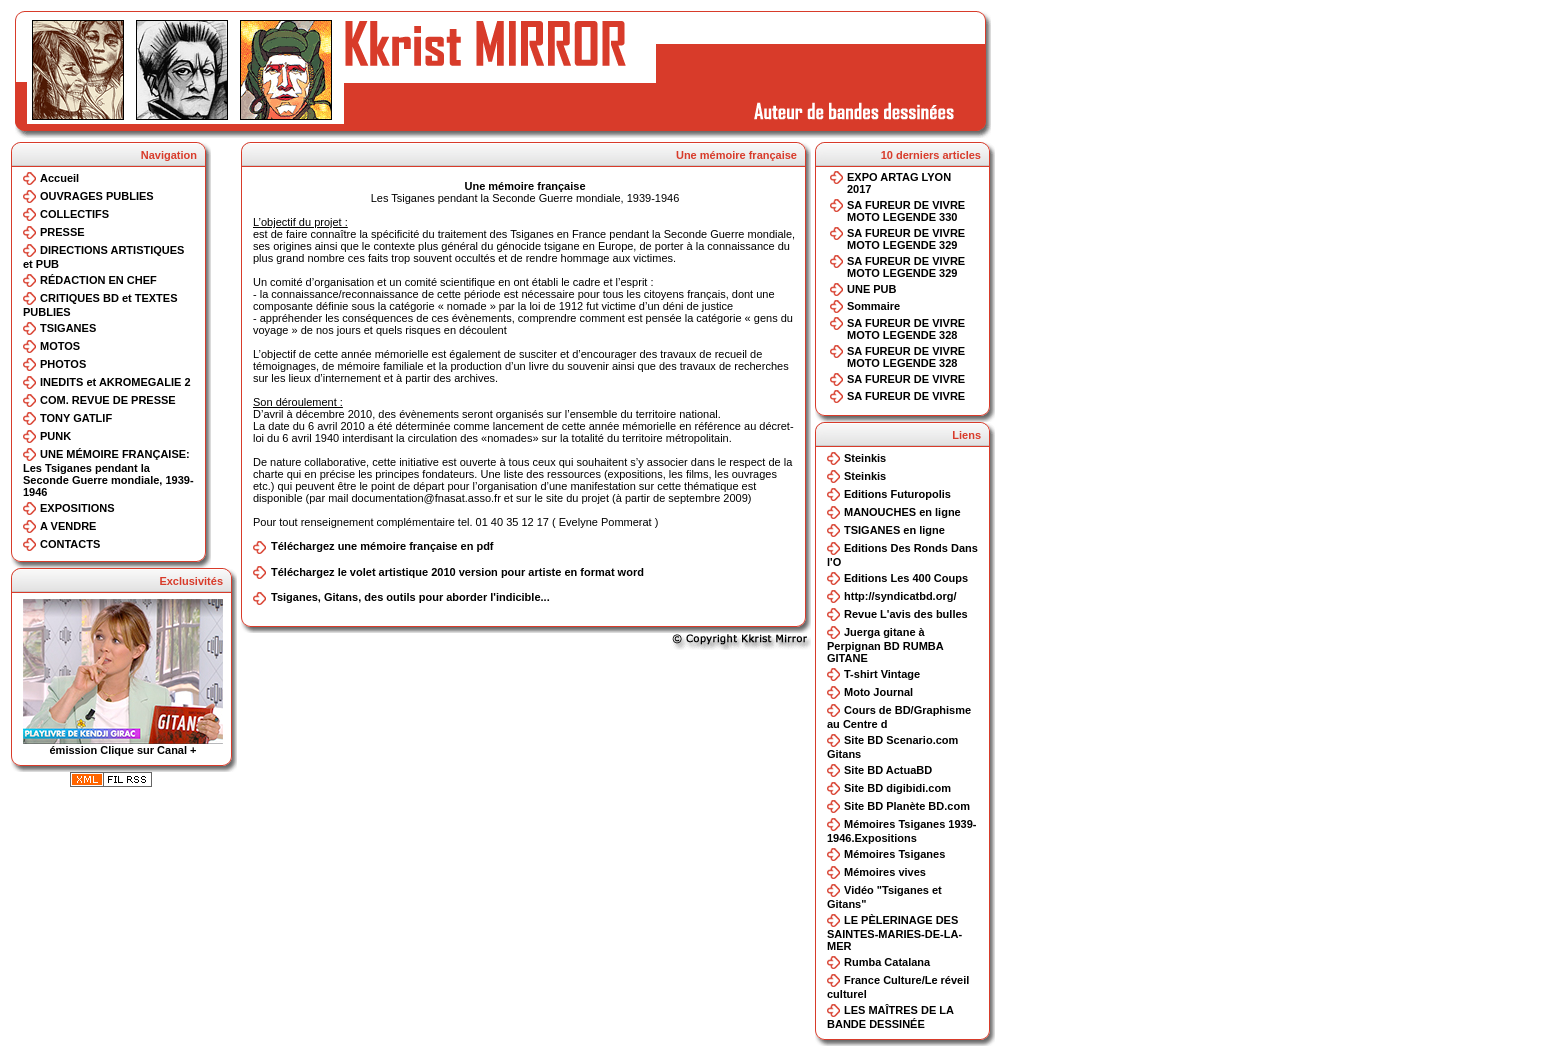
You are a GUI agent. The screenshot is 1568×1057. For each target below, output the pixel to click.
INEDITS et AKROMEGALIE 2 (115, 382)
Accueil (59, 178)
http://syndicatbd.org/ (900, 596)
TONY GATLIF (76, 418)
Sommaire (873, 306)
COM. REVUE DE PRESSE (108, 400)
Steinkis (865, 458)
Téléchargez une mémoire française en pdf (382, 546)
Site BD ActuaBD (888, 770)
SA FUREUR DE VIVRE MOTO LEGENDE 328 (906, 329)
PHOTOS (63, 364)
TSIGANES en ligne (894, 530)
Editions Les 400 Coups (906, 578)
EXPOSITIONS (77, 508)
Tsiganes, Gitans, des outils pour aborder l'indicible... (410, 597)
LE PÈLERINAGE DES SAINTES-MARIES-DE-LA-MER (894, 933)
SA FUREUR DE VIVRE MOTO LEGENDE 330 (906, 211)
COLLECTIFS (74, 214)
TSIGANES (68, 328)
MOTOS (60, 346)
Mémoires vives (885, 872)
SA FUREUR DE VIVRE (906, 379)
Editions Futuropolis (897, 494)
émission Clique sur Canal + (123, 745)
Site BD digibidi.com (897, 788)
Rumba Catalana (887, 962)
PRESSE (62, 232)
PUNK (55, 436)
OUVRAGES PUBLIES (97, 196)
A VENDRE (68, 526)
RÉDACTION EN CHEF (98, 280)
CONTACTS (70, 544)
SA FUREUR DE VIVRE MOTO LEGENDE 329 (906, 239)
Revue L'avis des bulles (906, 614)
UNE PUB (872, 289)
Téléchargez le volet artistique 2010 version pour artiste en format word (457, 572)
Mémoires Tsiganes (894, 854)
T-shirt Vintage (882, 674)
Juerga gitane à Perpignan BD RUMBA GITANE (885, 645)
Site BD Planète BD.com (907, 806)
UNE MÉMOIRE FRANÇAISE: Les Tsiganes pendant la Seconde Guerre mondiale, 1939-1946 (108, 473)
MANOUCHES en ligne (902, 512)
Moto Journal (878, 692)
